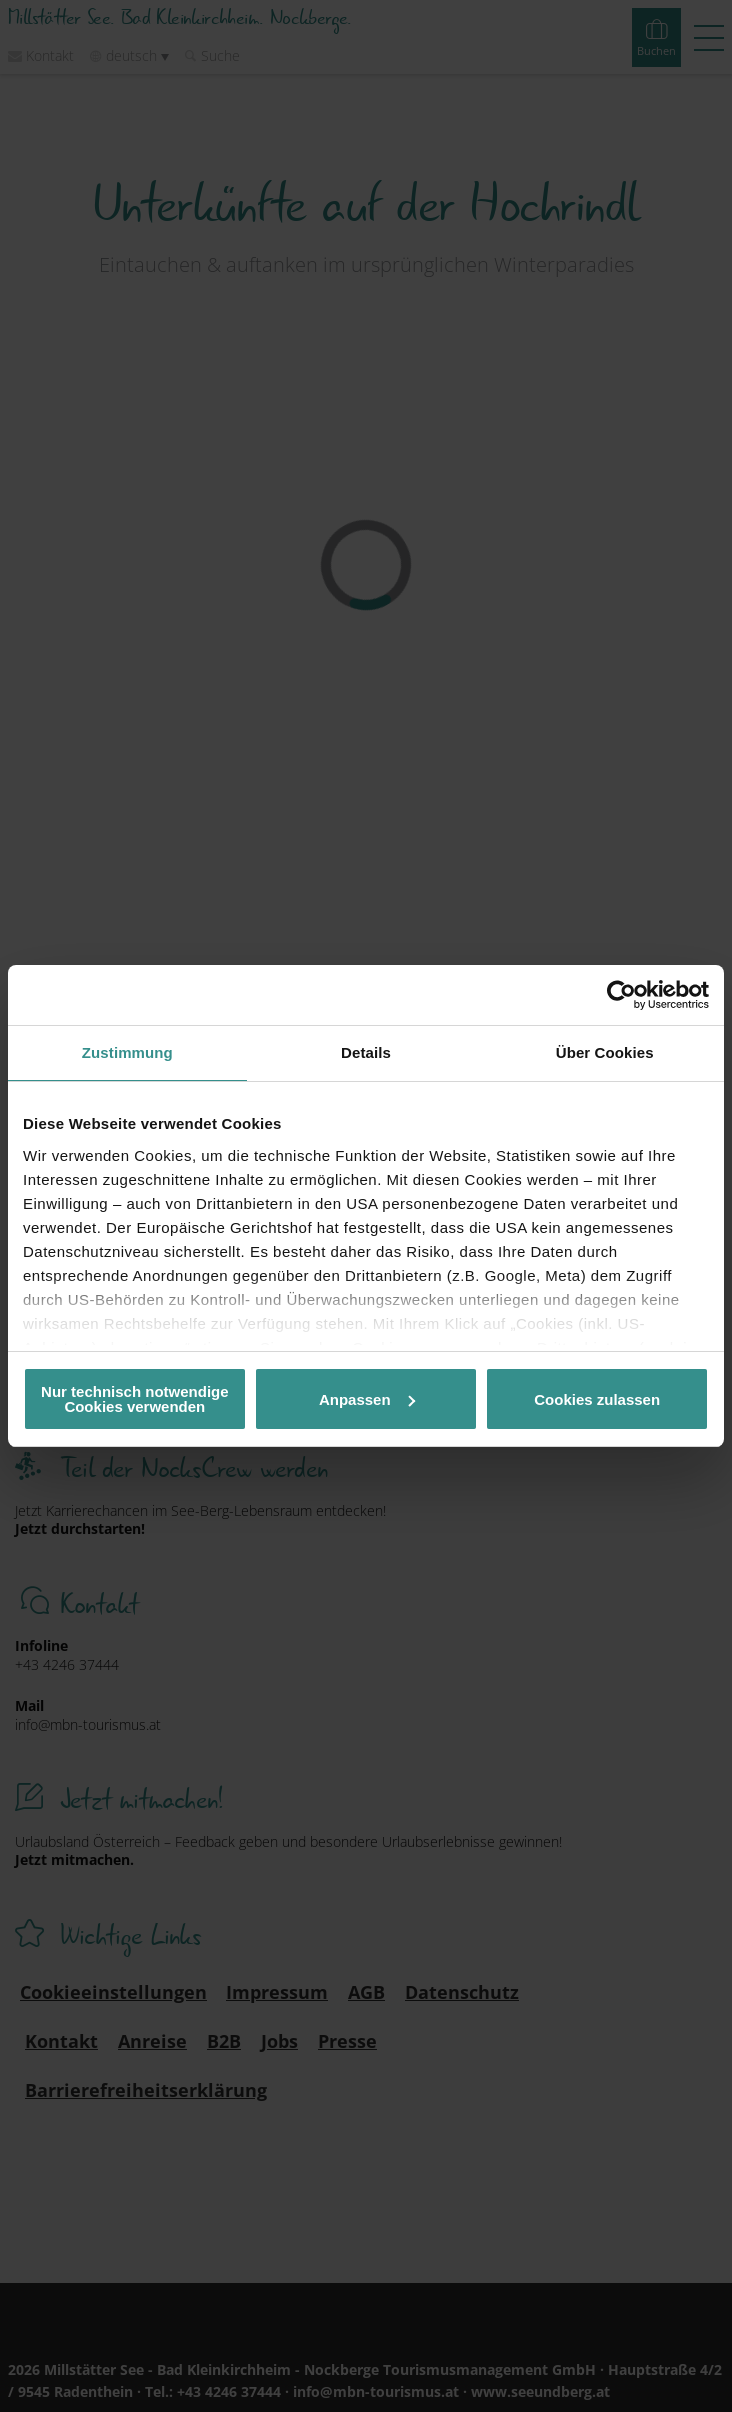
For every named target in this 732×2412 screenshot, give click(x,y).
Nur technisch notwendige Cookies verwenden (135, 1399)
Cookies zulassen (597, 1399)
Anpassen (367, 1399)
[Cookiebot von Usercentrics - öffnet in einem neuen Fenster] (621, 995)
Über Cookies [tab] (605, 1052)
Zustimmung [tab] (127, 1052)
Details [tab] (366, 1052)
